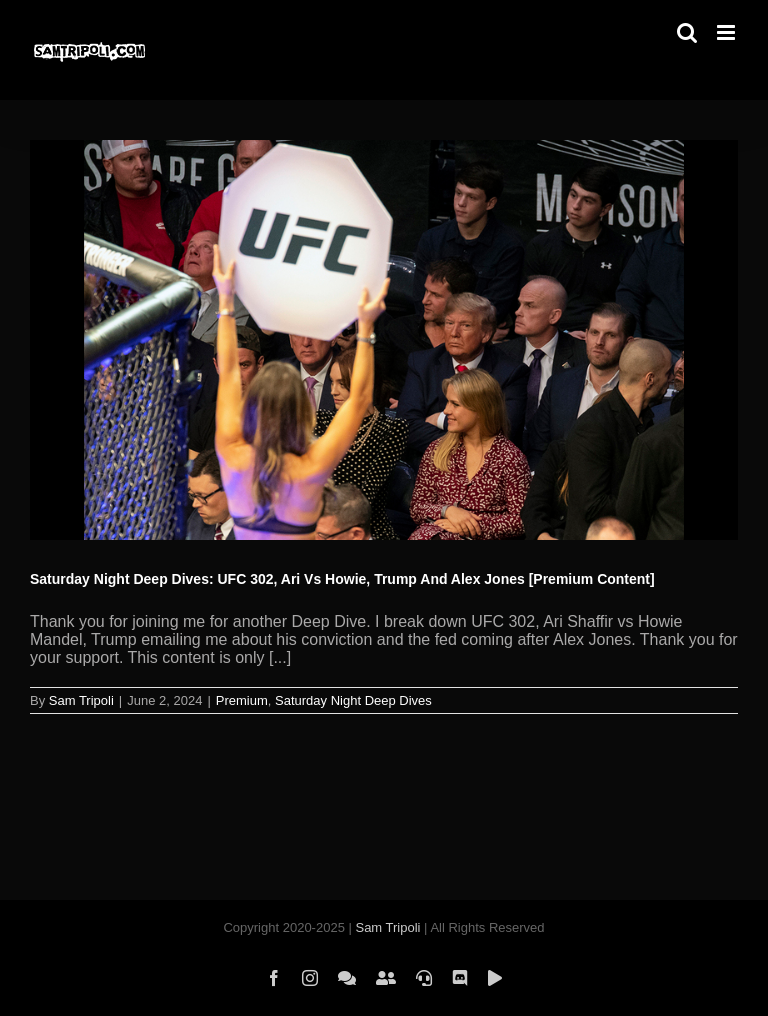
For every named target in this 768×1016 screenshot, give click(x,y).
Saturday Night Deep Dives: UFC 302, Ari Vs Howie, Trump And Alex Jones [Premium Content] (342, 579)
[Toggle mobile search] (687, 32)
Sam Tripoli (81, 700)
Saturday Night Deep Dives (353, 700)
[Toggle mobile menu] (727, 32)
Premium (242, 700)
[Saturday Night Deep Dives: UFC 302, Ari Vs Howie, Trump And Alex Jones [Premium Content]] (384, 340)
